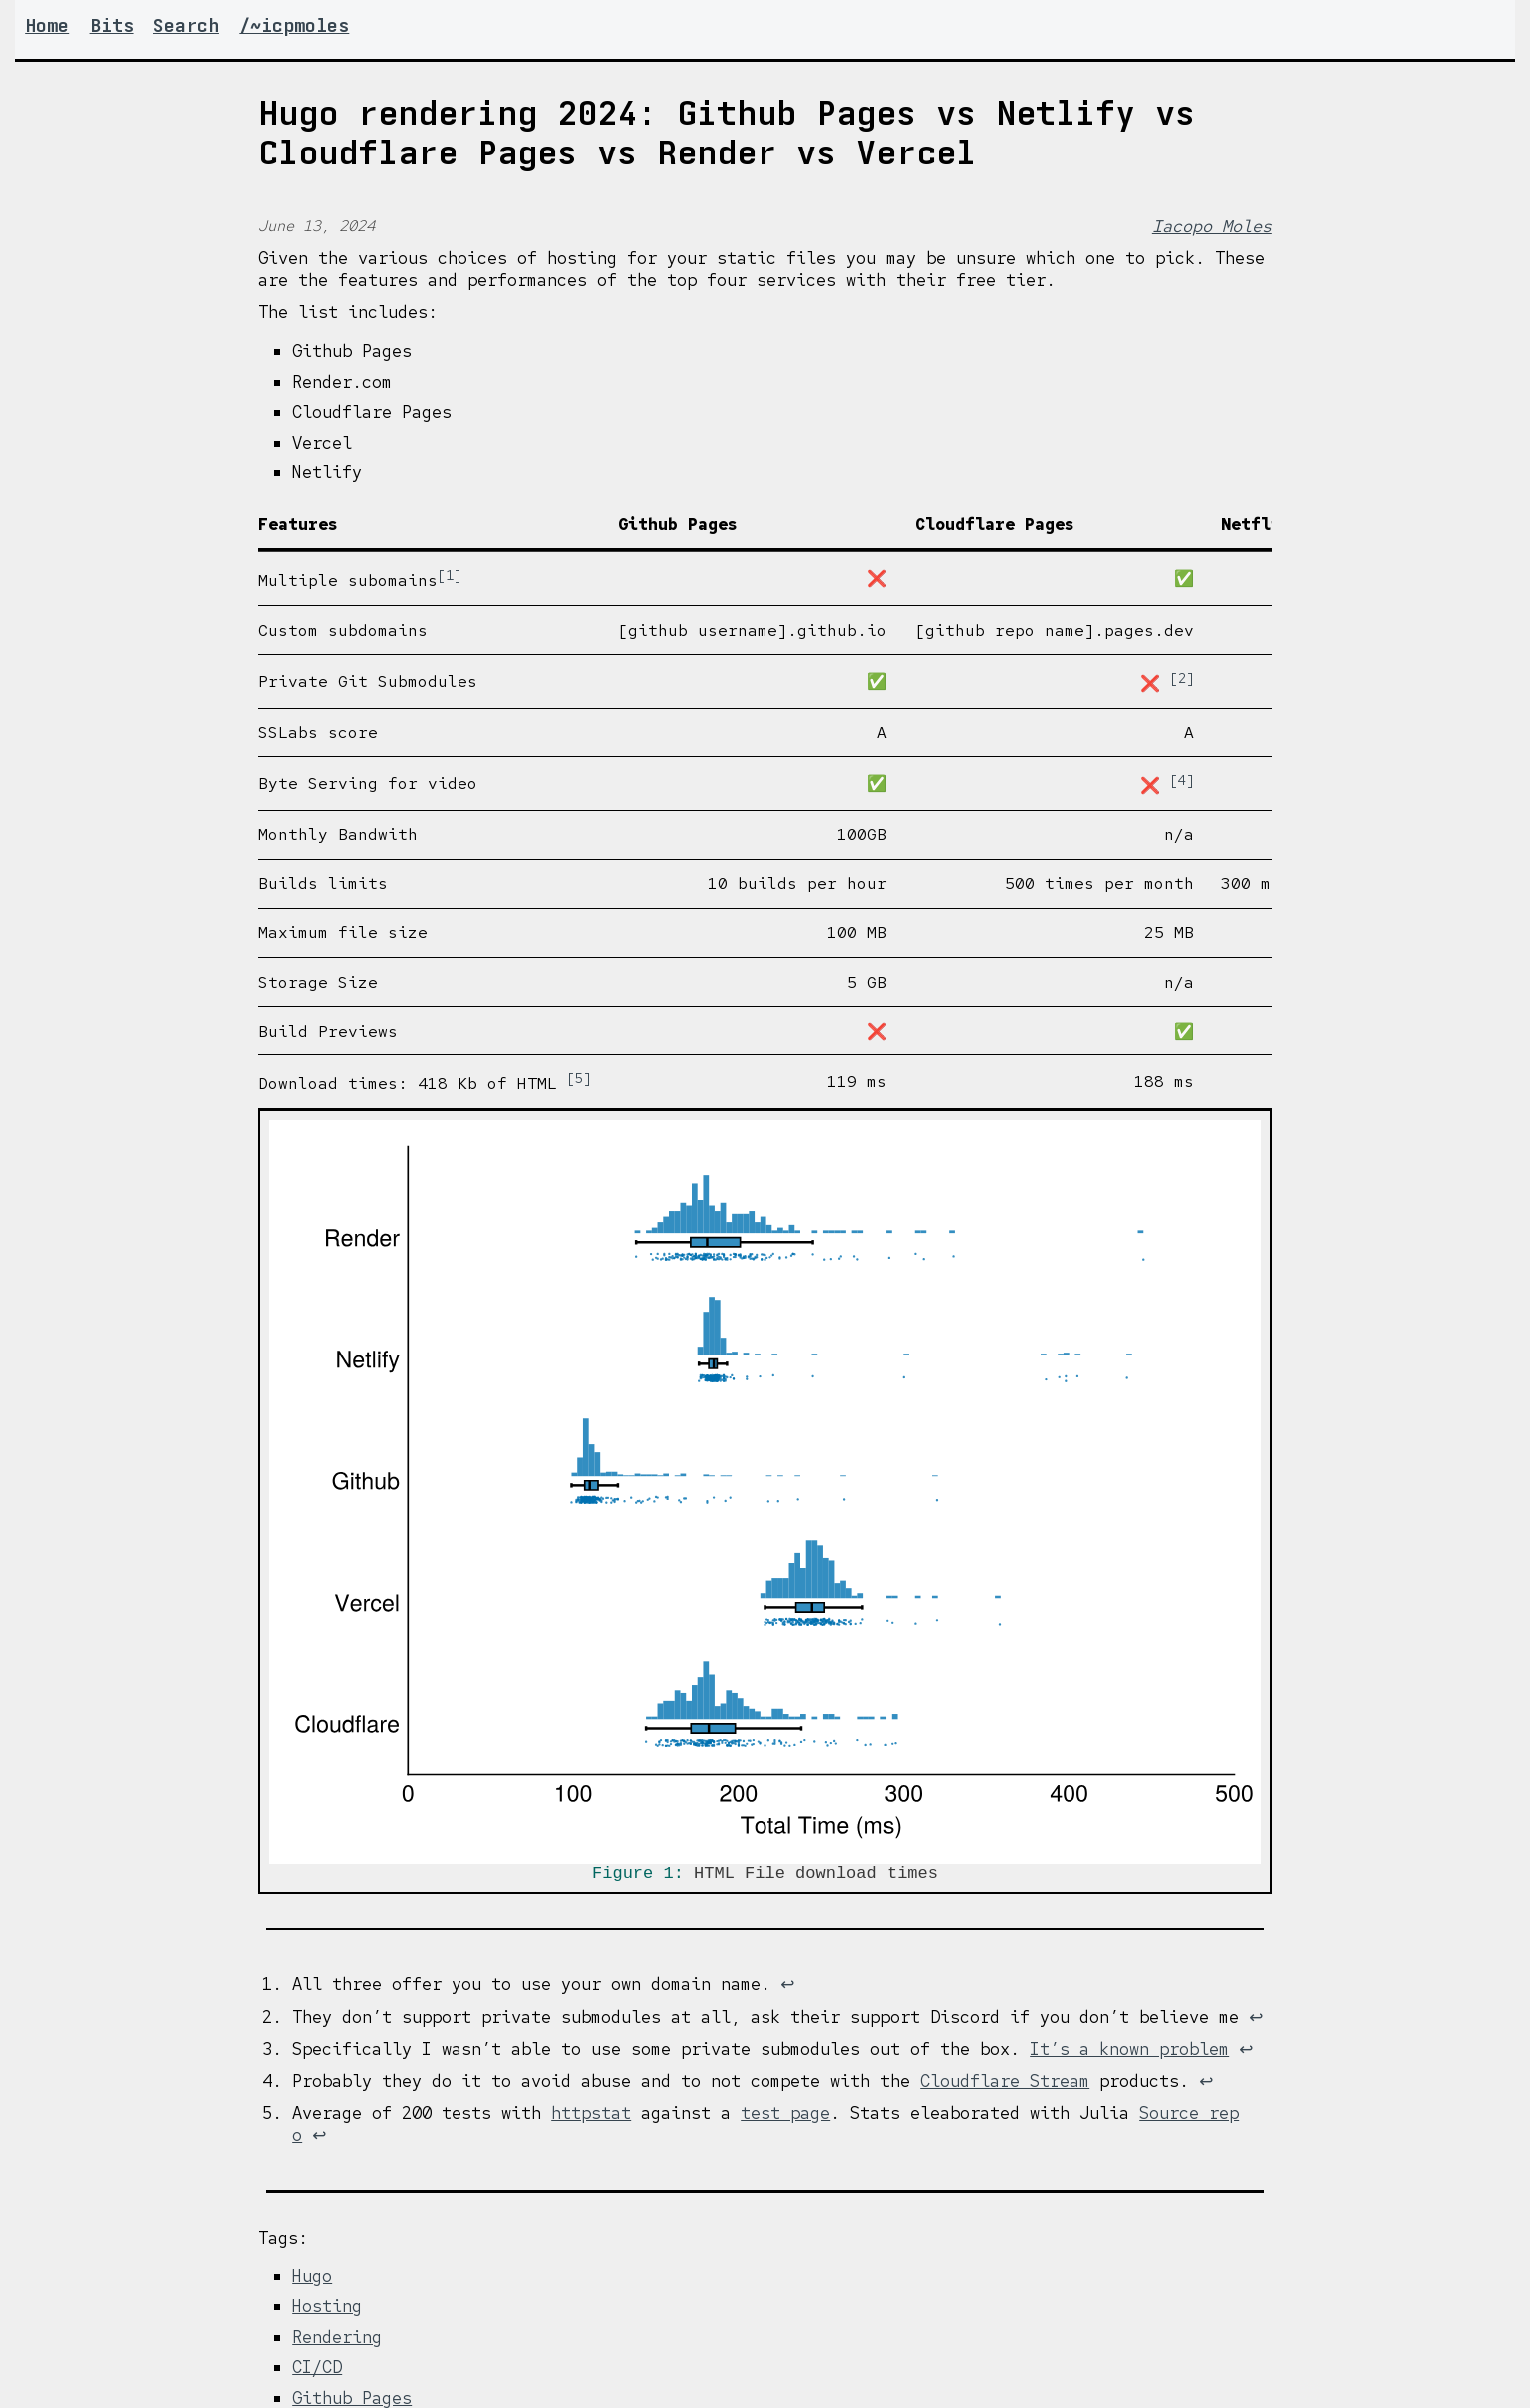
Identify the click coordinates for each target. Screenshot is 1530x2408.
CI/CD (317, 2371)
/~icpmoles (294, 25)
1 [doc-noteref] (450, 575)
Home (47, 25)
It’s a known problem (1129, 2053)
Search (186, 25)
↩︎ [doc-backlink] (787, 1988)
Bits (112, 25)
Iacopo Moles (1212, 226)
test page (785, 2117)
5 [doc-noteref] (579, 1078)
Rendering (337, 2341)
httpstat (591, 2117)
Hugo (312, 2280)
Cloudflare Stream (1004, 2085)
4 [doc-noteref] (1182, 780)
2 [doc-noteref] (1182, 678)
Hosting (327, 2310)
